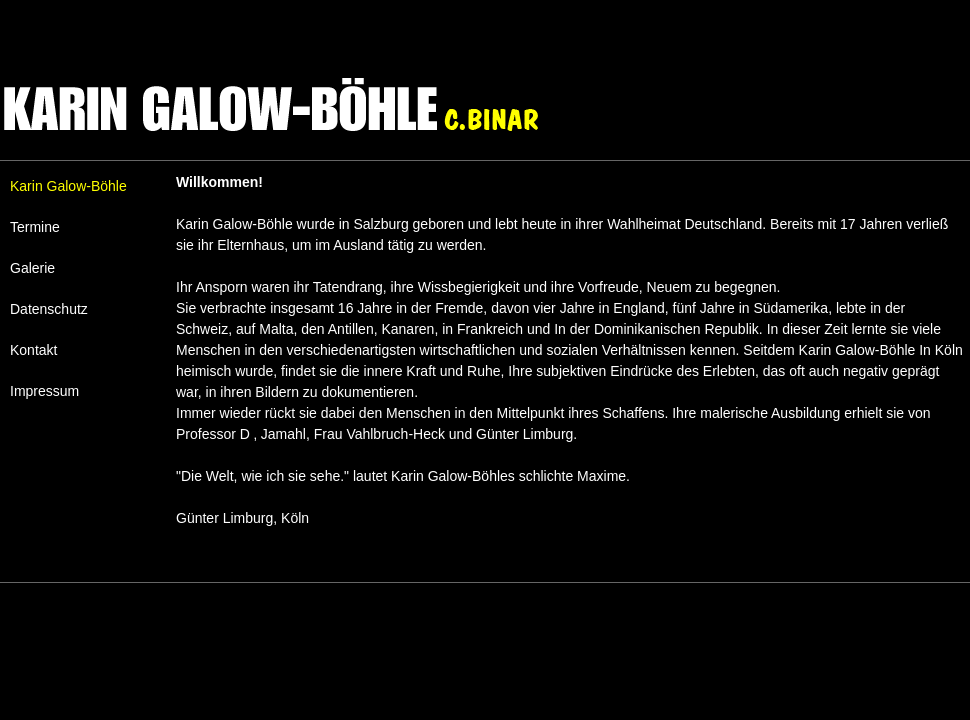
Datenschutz (49, 309)
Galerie (32, 268)
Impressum (44, 391)
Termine (35, 227)
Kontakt (33, 350)
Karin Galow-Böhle (68, 186)
